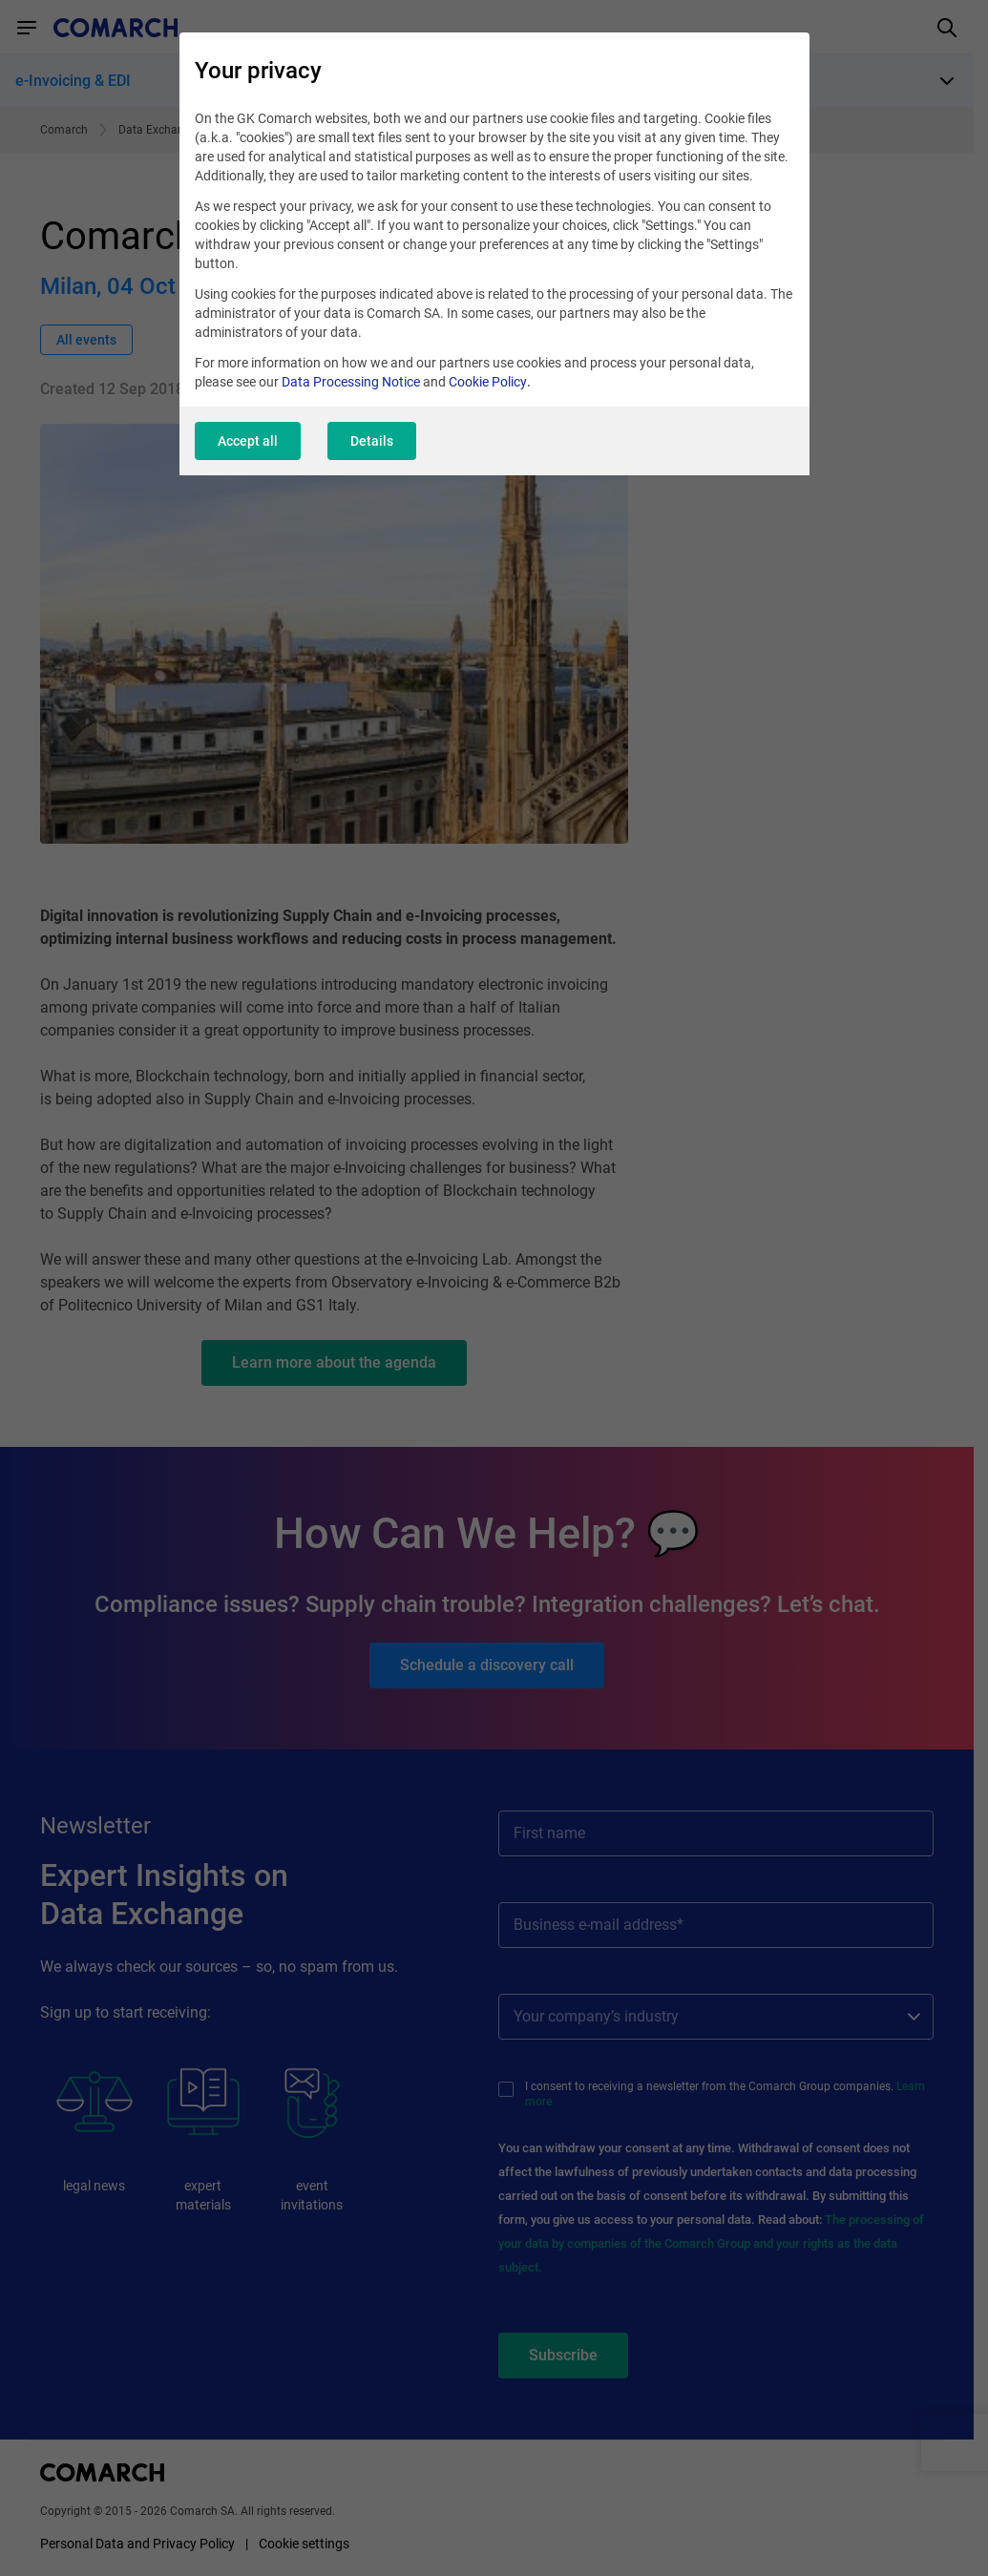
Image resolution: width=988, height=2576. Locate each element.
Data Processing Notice (351, 381)
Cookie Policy (488, 381)
